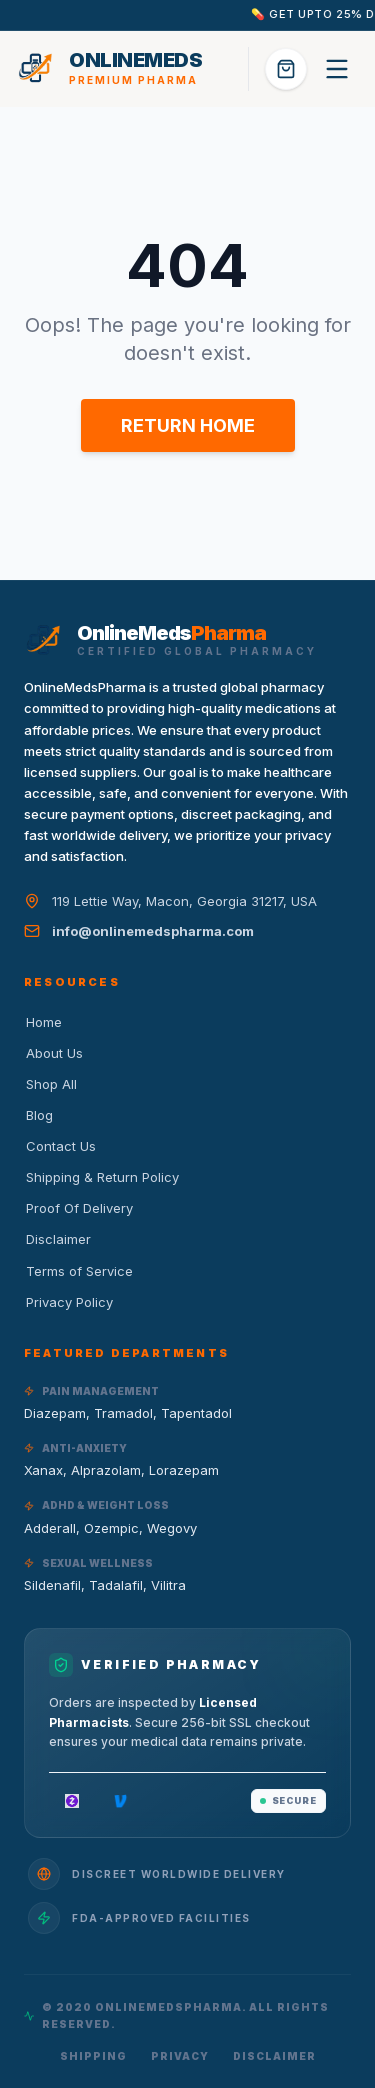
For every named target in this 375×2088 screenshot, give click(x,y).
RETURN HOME (188, 425)
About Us (53, 1053)
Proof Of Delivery (78, 1208)
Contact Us (60, 1146)
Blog (38, 1115)
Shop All (50, 1084)
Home (43, 1022)
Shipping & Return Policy (101, 1177)
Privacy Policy (68, 1302)
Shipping (93, 2056)
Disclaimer (57, 1239)
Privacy (180, 2056)
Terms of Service (78, 1271)
